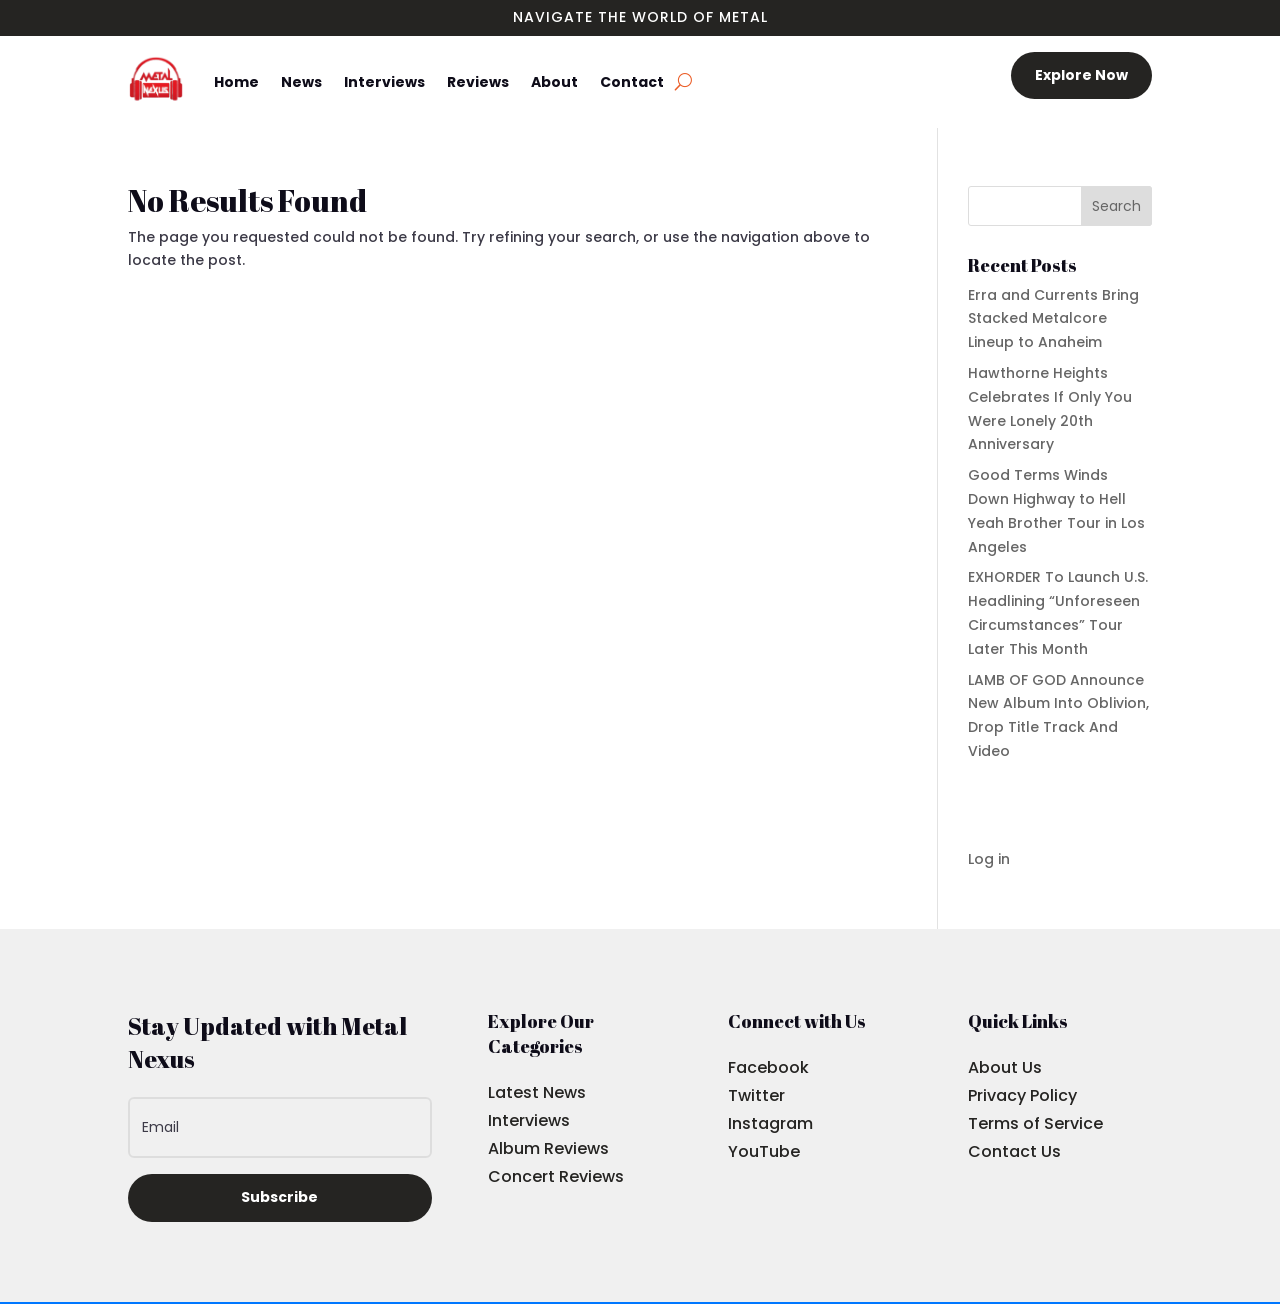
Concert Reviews (556, 1176)
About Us (1005, 1067)
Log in (989, 859)
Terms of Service (1035, 1123)
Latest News (537, 1092)
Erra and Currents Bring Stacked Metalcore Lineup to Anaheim (1053, 319)
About (554, 82)
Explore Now (1081, 75)
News (301, 82)
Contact (632, 82)
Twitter (756, 1095)
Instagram (770, 1123)
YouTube (764, 1151)
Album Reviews (548, 1148)
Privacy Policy (1022, 1095)
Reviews (478, 82)
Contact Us (1014, 1151)
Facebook (768, 1067)
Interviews (384, 82)
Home (236, 82)
